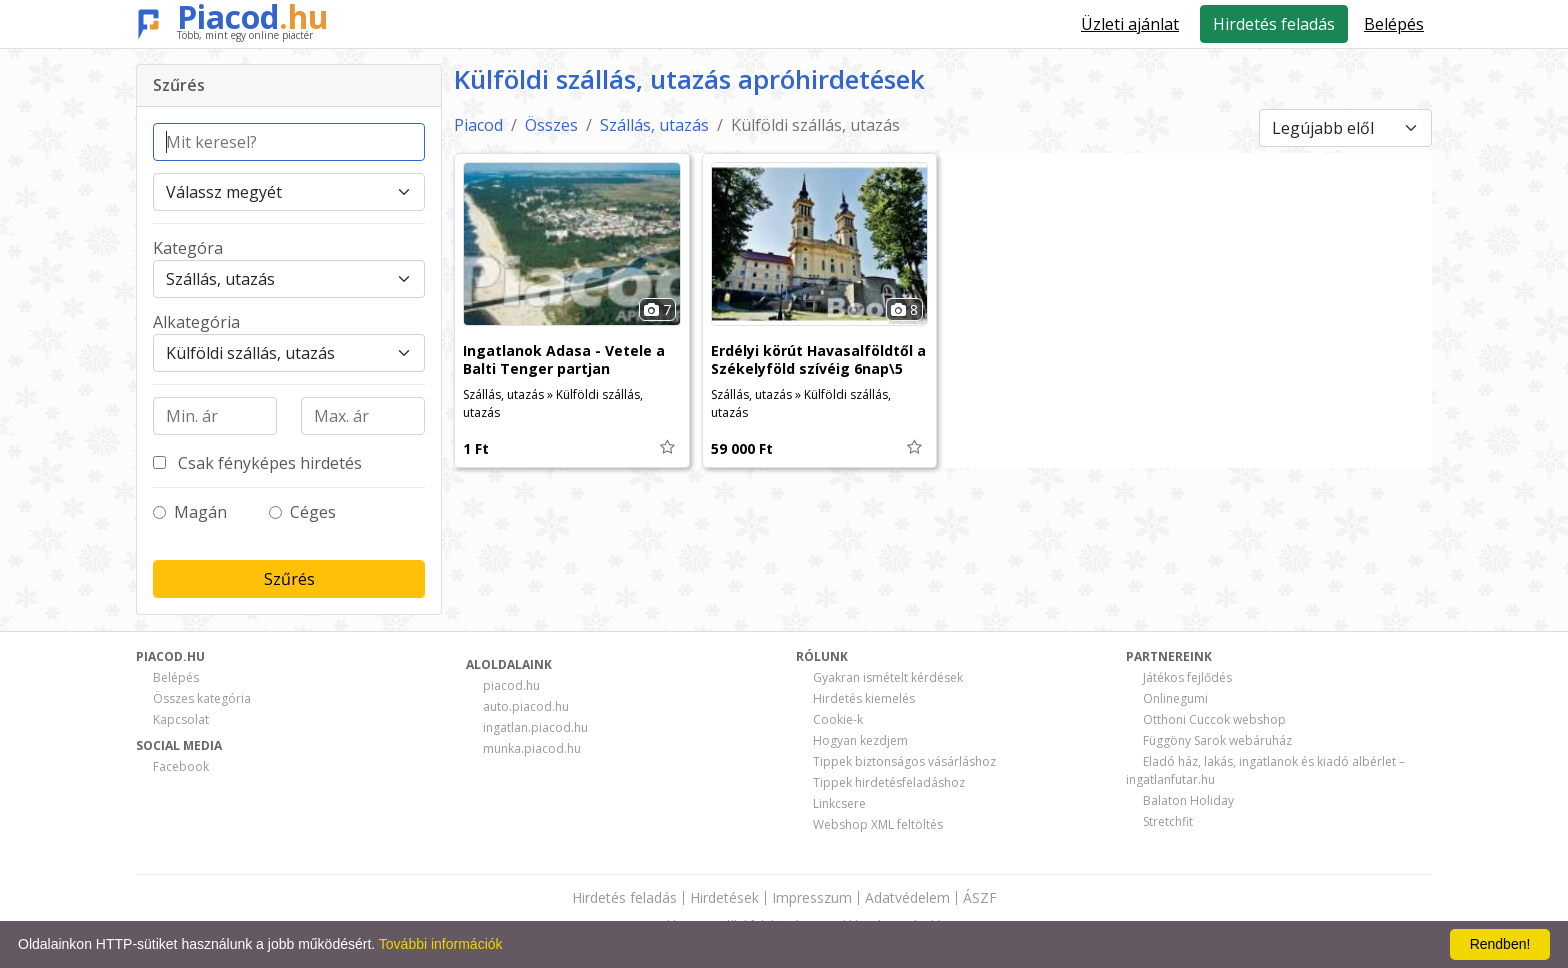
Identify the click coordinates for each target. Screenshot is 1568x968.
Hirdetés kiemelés (864, 698)
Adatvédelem (907, 897)
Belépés (176, 677)
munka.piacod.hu (532, 748)
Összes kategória (202, 698)
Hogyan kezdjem (860, 740)
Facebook (181, 766)
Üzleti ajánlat (1130, 24)
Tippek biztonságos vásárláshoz (904, 761)
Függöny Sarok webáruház (1217, 740)
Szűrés (289, 579)
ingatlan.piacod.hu (535, 727)
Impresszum (812, 897)
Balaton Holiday (1188, 800)
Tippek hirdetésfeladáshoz (889, 782)
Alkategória (196, 322)
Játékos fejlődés (1187, 677)
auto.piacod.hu (526, 706)
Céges (313, 512)
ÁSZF (980, 897)
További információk (441, 944)
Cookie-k (838, 719)
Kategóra (188, 248)
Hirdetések (724, 897)
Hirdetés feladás (1274, 24)
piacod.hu (511, 685)
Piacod (253, 17)
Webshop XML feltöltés (878, 824)
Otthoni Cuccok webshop (1214, 719)
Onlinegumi (1175, 698)
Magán (200, 512)
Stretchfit (1168, 821)
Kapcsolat (181, 719)
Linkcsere (839, 803)
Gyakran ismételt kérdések (888, 677)
